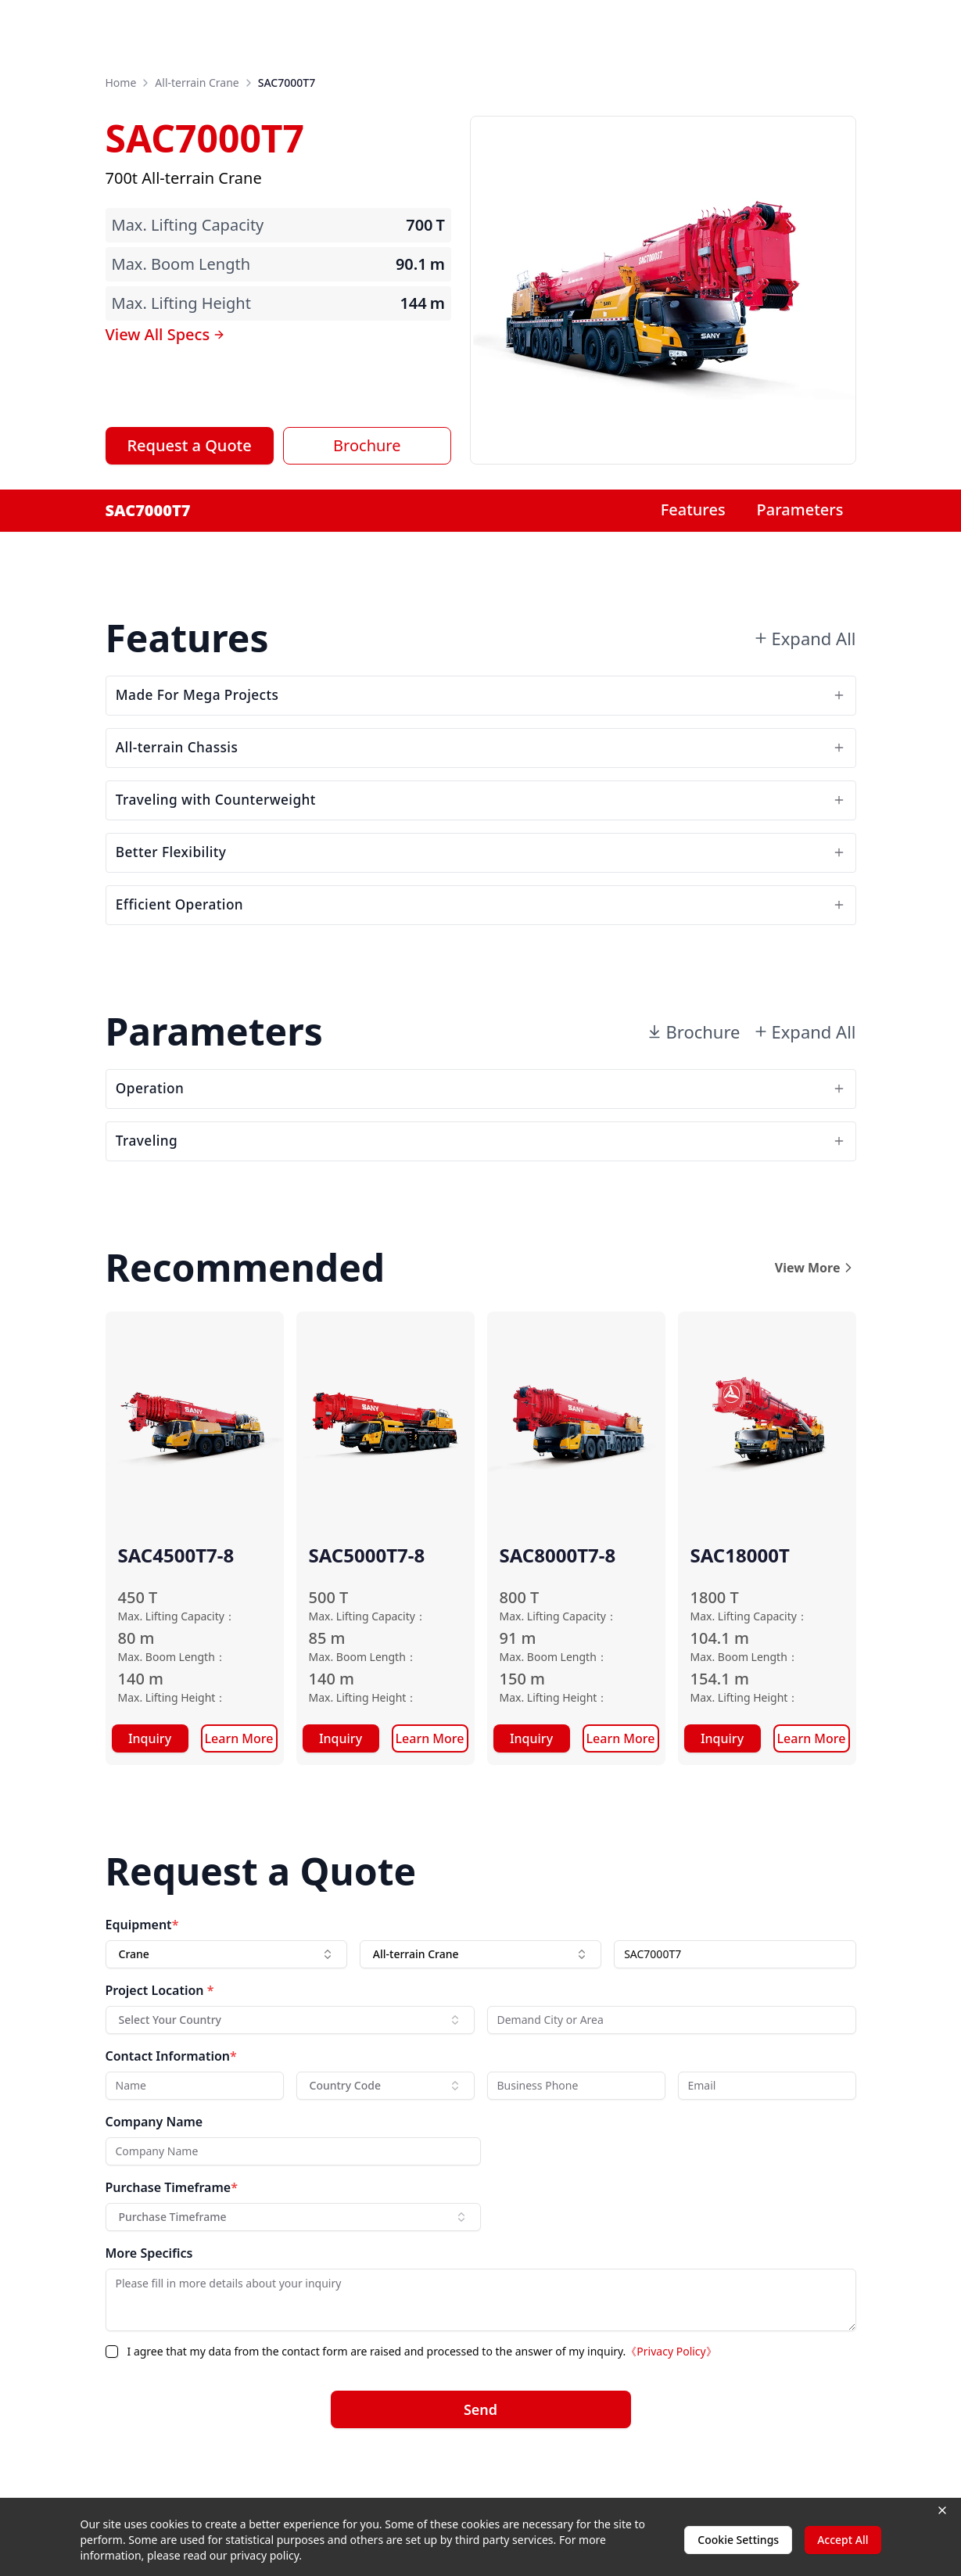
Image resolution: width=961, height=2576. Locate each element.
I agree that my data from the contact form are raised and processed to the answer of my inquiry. (422, 2411)
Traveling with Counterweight (481, 821)
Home (121, 82)
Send (480, 2469)
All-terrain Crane (196, 82)
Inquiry (149, 1798)
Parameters (800, 509)
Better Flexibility (481, 882)
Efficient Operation (481, 943)
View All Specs (166, 334)
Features (693, 509)
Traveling (481, 1196)
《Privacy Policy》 (671, 2411)
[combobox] (226, 2014)
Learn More (239, 1798)
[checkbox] (112, 2412)
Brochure (366, 445)
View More (815, 1327)
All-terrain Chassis (481, 760)
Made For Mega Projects (481, 699)
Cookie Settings (738, 2539)
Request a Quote (189, 445)
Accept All (842, 2539)
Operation (481, 1135)
